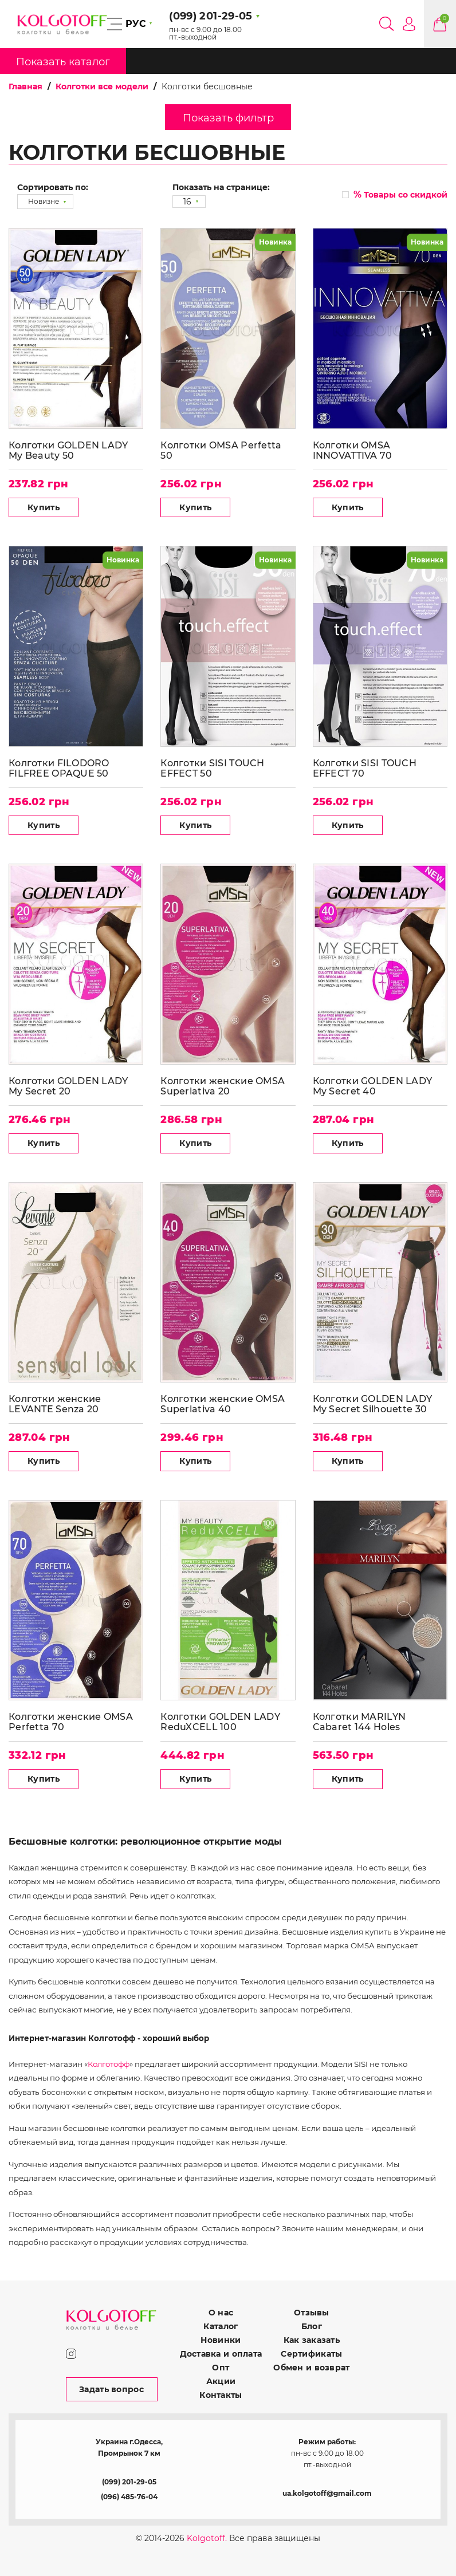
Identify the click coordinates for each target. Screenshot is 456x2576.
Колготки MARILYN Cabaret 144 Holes (359, 1722)
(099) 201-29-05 (129, 2481)
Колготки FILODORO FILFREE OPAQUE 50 (59, 768)
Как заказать (312, 2340)
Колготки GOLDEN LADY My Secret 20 (68, 1086)
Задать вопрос (111, 2389)
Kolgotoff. (207, 2538)
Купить (43, 507)
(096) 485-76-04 (129, 2496)
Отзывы (311, 2312)
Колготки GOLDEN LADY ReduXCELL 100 (220, 1722)
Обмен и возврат (311, 2367)
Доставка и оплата (221, 2354)
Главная (25, 86)
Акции (220, 2381)
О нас (221, 2312)
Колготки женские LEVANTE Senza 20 (55, 1404)
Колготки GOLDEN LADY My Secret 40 (373, 1086)
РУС (135, 23)
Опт (220, 2367)
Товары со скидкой (400, 194)
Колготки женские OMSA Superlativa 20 (222, 1086)
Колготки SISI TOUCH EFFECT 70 (364, 768)
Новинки (221, 2340)
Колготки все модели (102, 86)
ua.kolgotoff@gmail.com (327, 2493)
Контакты (220, 2395)
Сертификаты (311, 2354)
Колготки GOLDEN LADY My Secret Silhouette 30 (373, 1404)
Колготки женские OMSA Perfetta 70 (71, 1722)
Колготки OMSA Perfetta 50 (220, 450)
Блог (311, 2326)
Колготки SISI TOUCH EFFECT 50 (212, 768)
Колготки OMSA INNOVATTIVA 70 (352, 450)
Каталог (220, 2326)
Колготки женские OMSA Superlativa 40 (222, 1404)
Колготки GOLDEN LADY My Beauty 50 (68, 450)
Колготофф (108, 2064)
